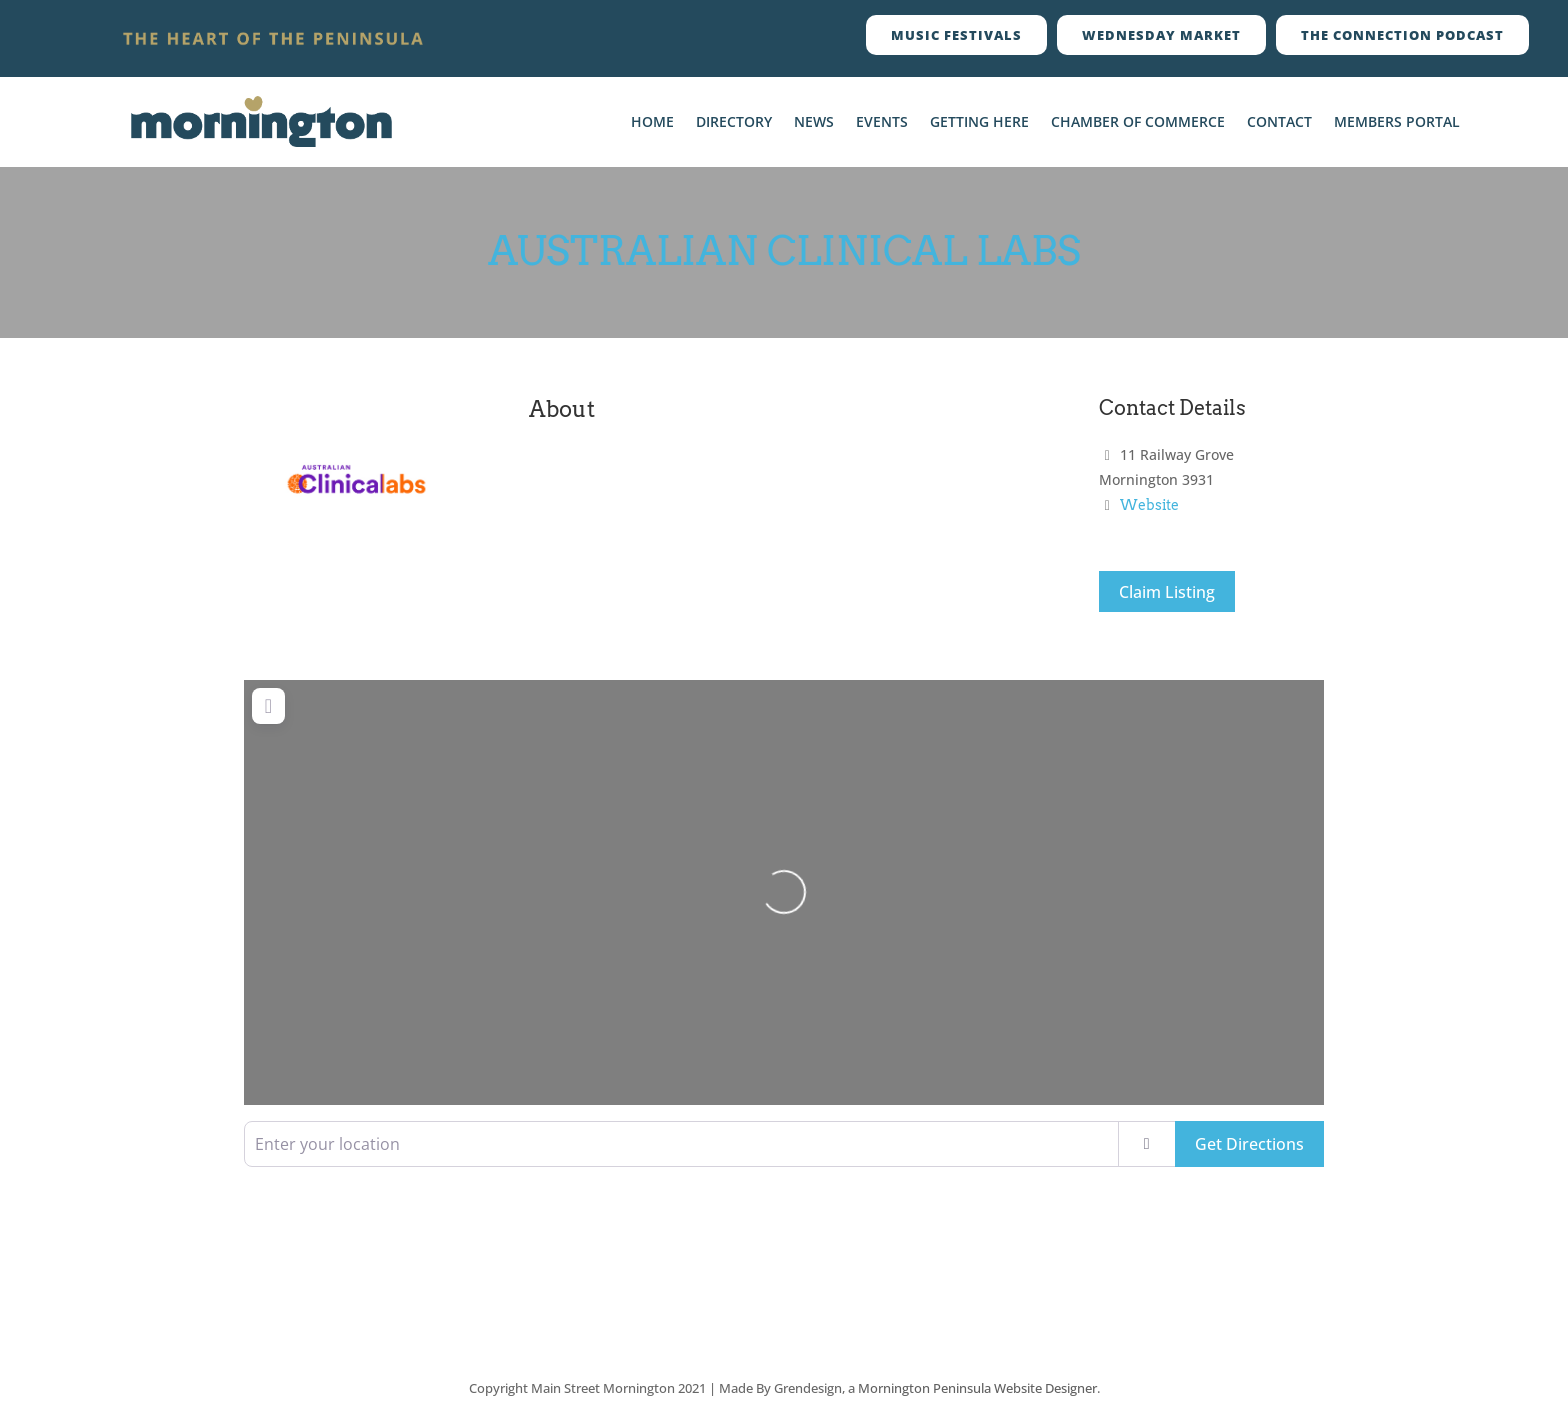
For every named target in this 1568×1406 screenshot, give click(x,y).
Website (1149, 505)
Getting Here (979, 123)
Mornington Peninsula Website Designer (977, 1388)
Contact (1279, 123)
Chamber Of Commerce (1138, 123)
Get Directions (1249, 1144)
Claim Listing (1167, 592)
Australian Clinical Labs (784, 251)
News (814, 123)
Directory (734, 123)
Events (882, 123)
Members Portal (1397, 123)
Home (652, 123)
